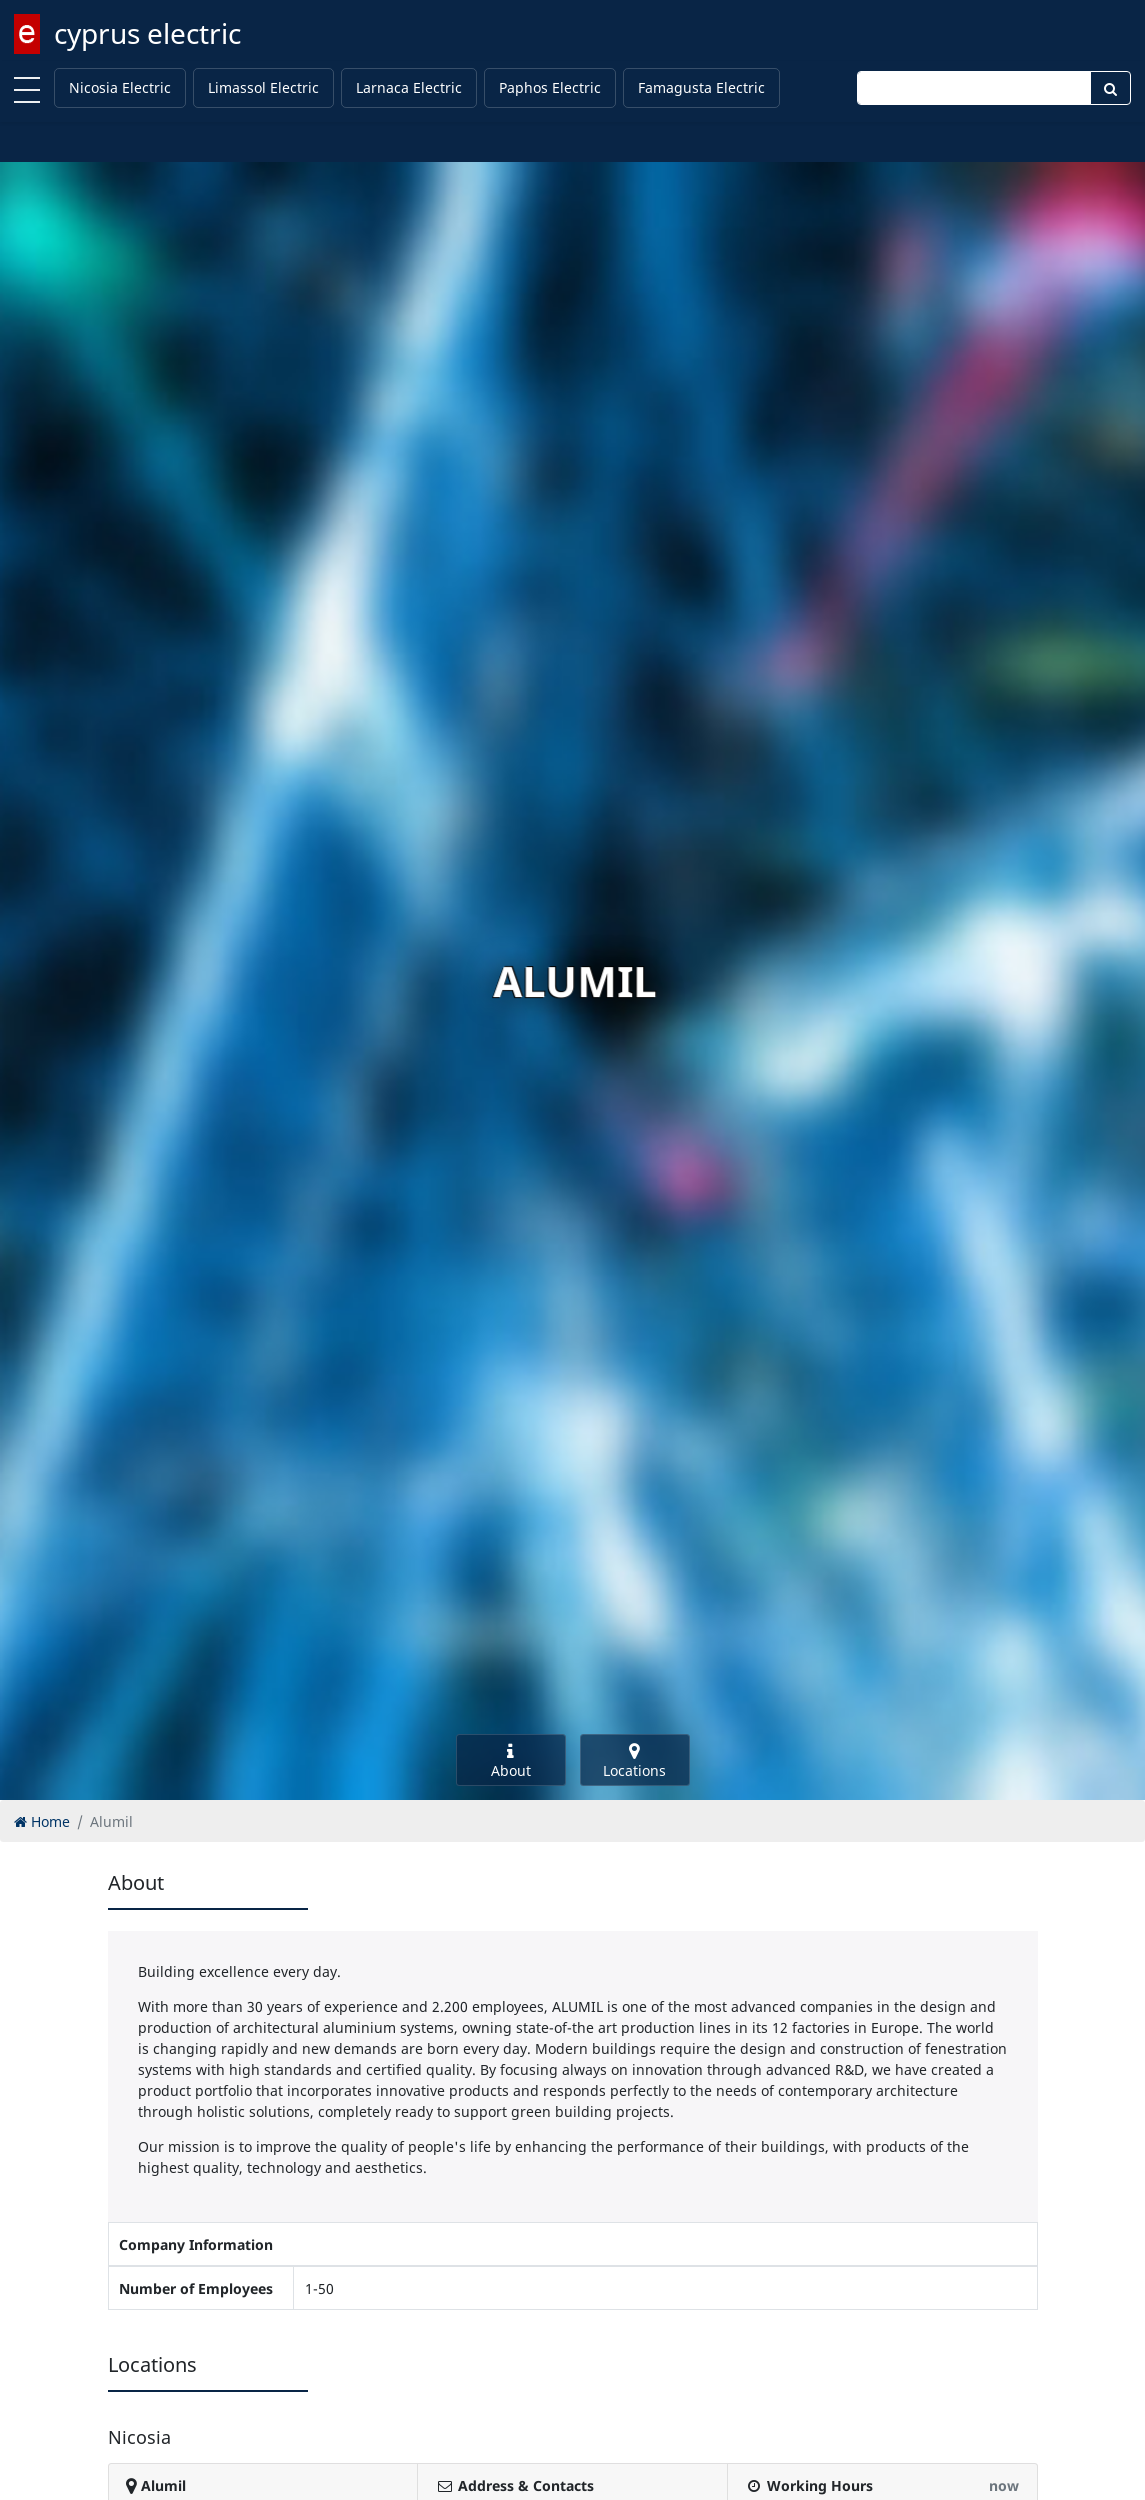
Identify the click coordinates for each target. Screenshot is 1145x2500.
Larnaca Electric (409, 87)
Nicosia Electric (120, 87)
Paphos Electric (550, 87)
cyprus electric (147, 33)
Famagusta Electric (701, 87)
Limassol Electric (263, 87)
